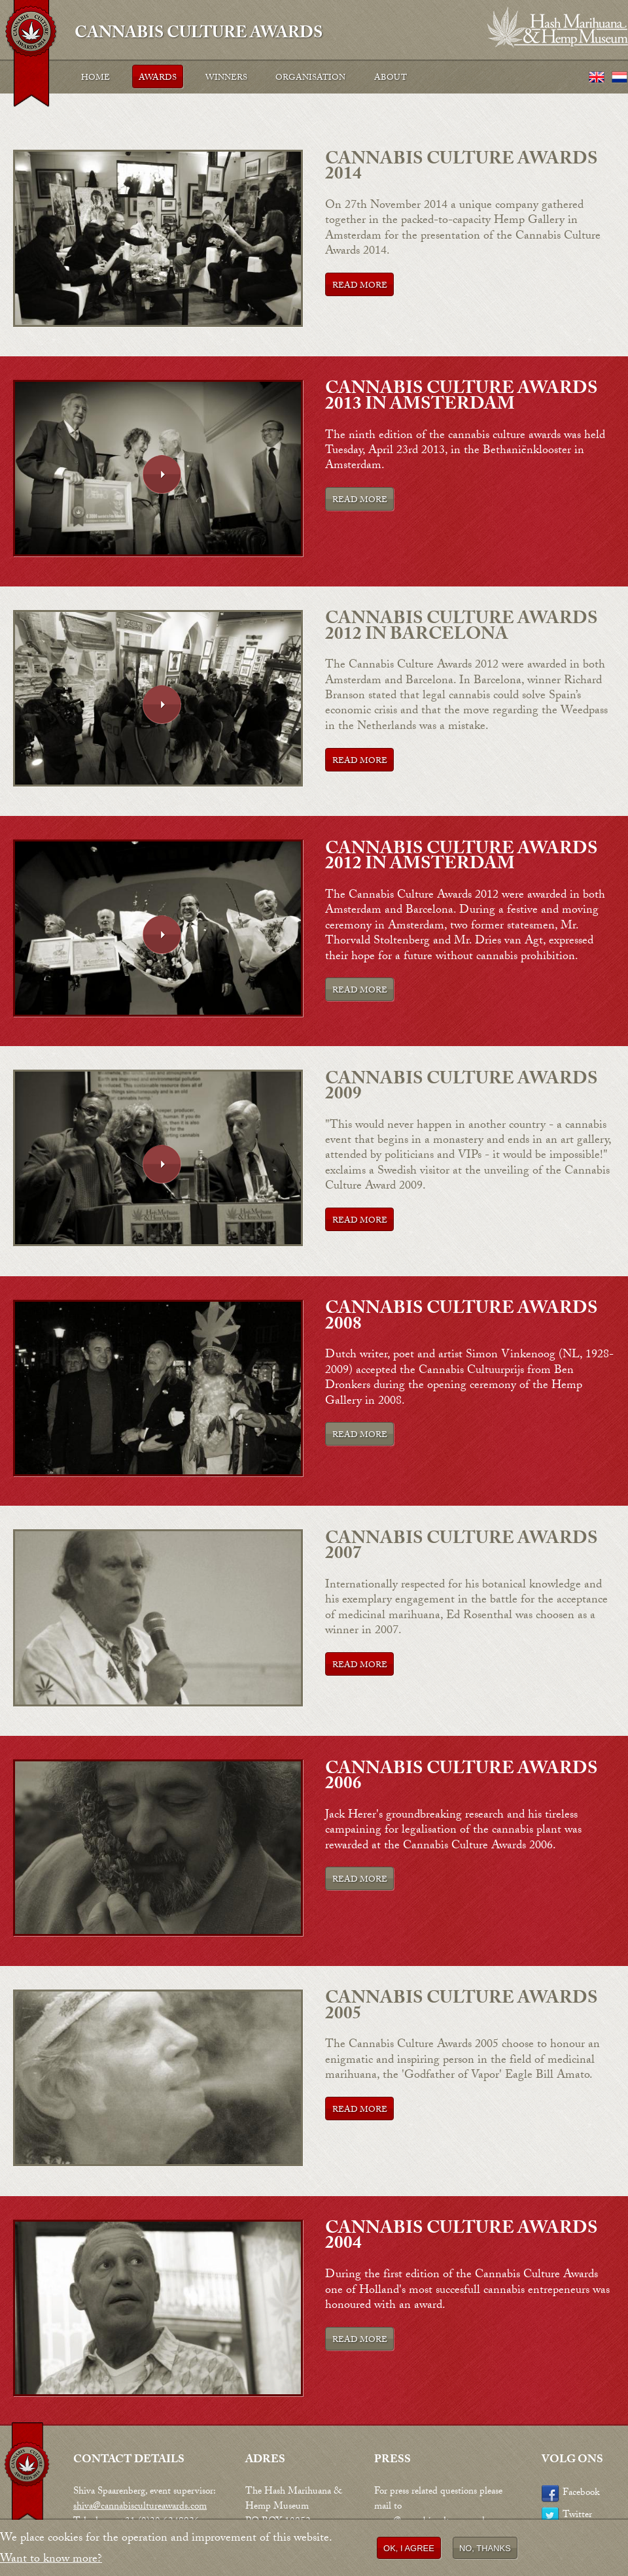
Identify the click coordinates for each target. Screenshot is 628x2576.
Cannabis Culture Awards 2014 (461, 168)
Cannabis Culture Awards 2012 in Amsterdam (461, 858)
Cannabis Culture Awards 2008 (461, 1317)
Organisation (310, 78)
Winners (226, 78)
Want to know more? (51, 2562)
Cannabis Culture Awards (199, 32)
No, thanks (485, 2550)
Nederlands (619, 77)
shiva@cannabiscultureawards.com (140, 2507)
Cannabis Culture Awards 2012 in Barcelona (461, 628)
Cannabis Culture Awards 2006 (461, 1778)
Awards (158, 78)
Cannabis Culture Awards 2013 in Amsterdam (461, 397)
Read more (359, 286)
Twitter (577, 2515)
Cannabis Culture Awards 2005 (461, 2007)
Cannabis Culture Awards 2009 (461, 1088)
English (596, 77)
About (390, 78)
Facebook (581, 2493)
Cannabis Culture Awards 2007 (461, 1547)
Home (95, 78)
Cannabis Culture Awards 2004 (461, 2237)
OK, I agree (408, 2550)
